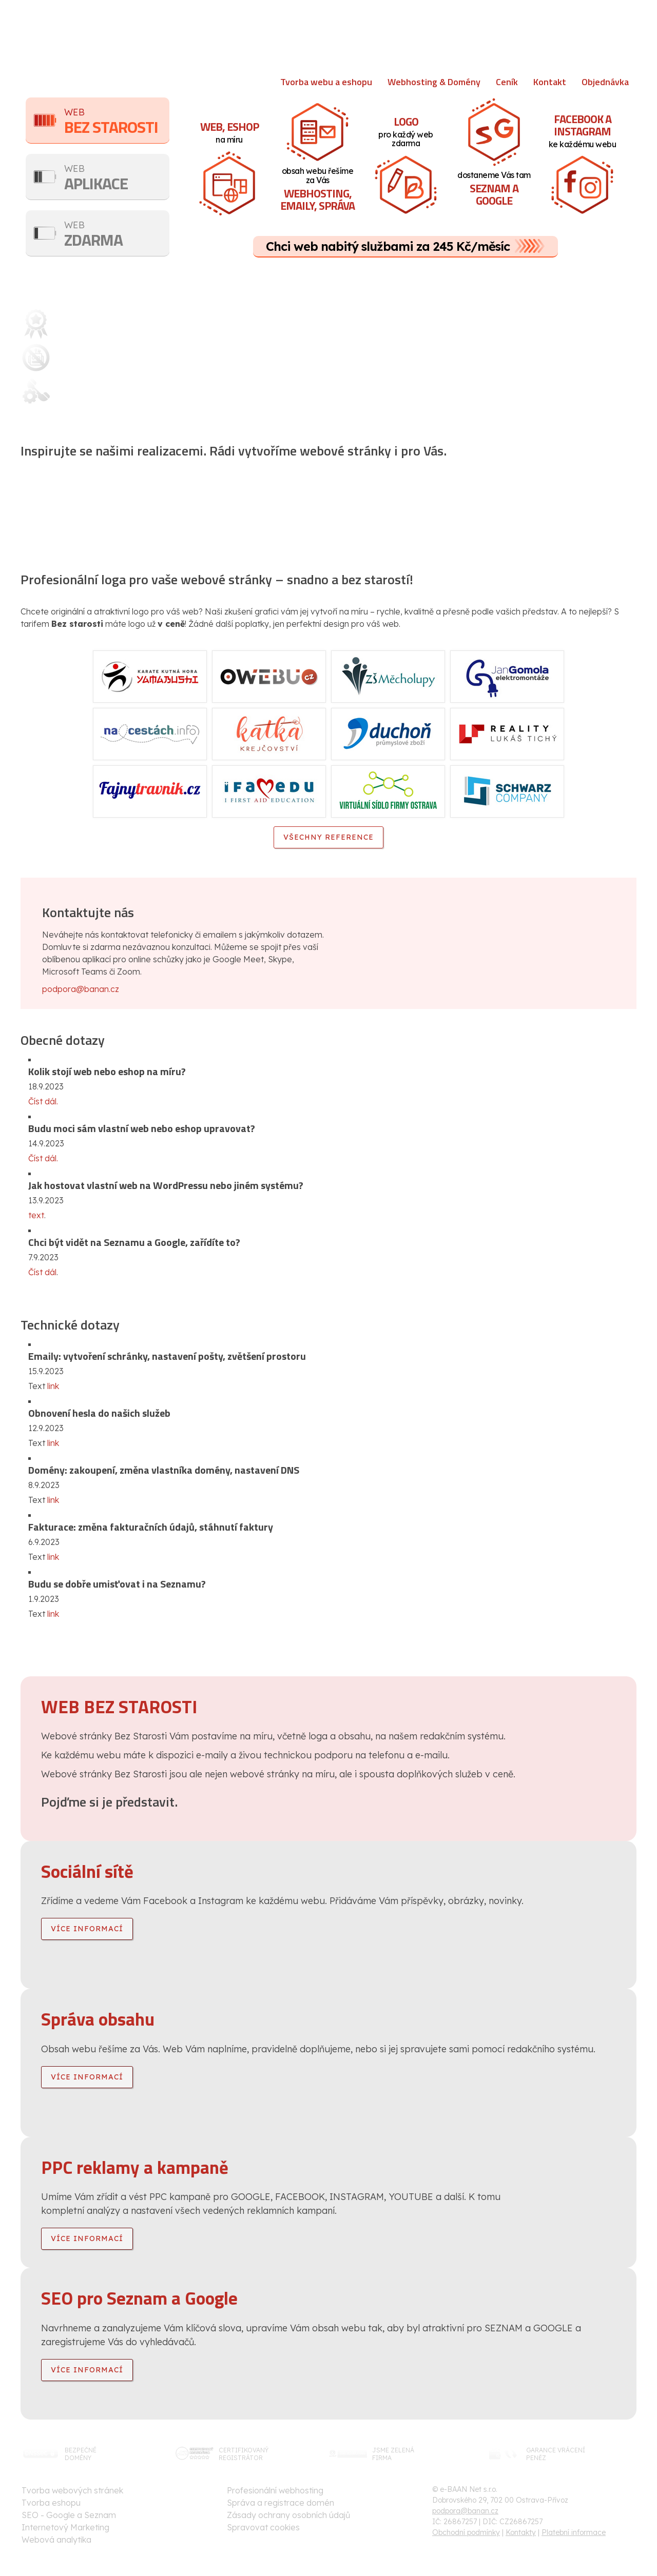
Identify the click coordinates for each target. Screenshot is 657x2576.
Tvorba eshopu (51, 2503)
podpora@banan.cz (80, 989)
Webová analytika (56, 2539)
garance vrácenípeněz (555, 2454)
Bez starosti (116, 122)
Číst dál (42, 1272)
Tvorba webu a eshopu (326, 82)
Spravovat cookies (263, 2527)
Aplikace (116, 179)
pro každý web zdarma (405, 131)
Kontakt (549, 82)
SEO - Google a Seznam (69, 2515)
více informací (87, 1928)
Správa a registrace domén (280, 2503)
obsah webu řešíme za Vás (318, 190)
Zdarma (116, 235)
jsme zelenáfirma (393, 2454)
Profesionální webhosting (275, 2490)
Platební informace (574, 2532)
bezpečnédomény (80, 2454)
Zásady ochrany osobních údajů (288, 2515)
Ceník (507, 82)
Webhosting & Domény (434, 82)
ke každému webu (580, 129)
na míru (230, 131)
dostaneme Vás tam (492, 190)
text (36, 1215)
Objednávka (605, 82)
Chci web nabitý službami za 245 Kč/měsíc (388, 246)
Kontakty (521, 2532)
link (53, 1386)
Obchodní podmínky (466, 2532)
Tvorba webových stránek (72, 2490)
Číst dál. (43, 1101)
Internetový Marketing (65, 2527)
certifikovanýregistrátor (243, 2454)
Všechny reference (328, 837)
